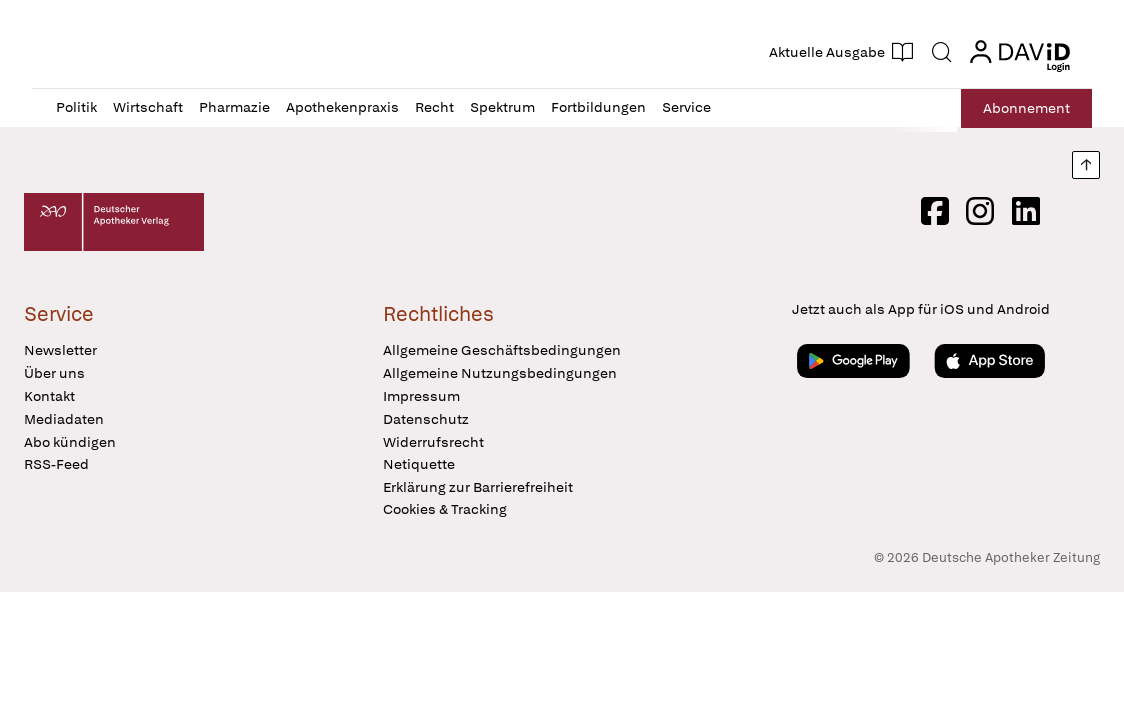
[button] (133, 52)
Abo (1024, 108)
